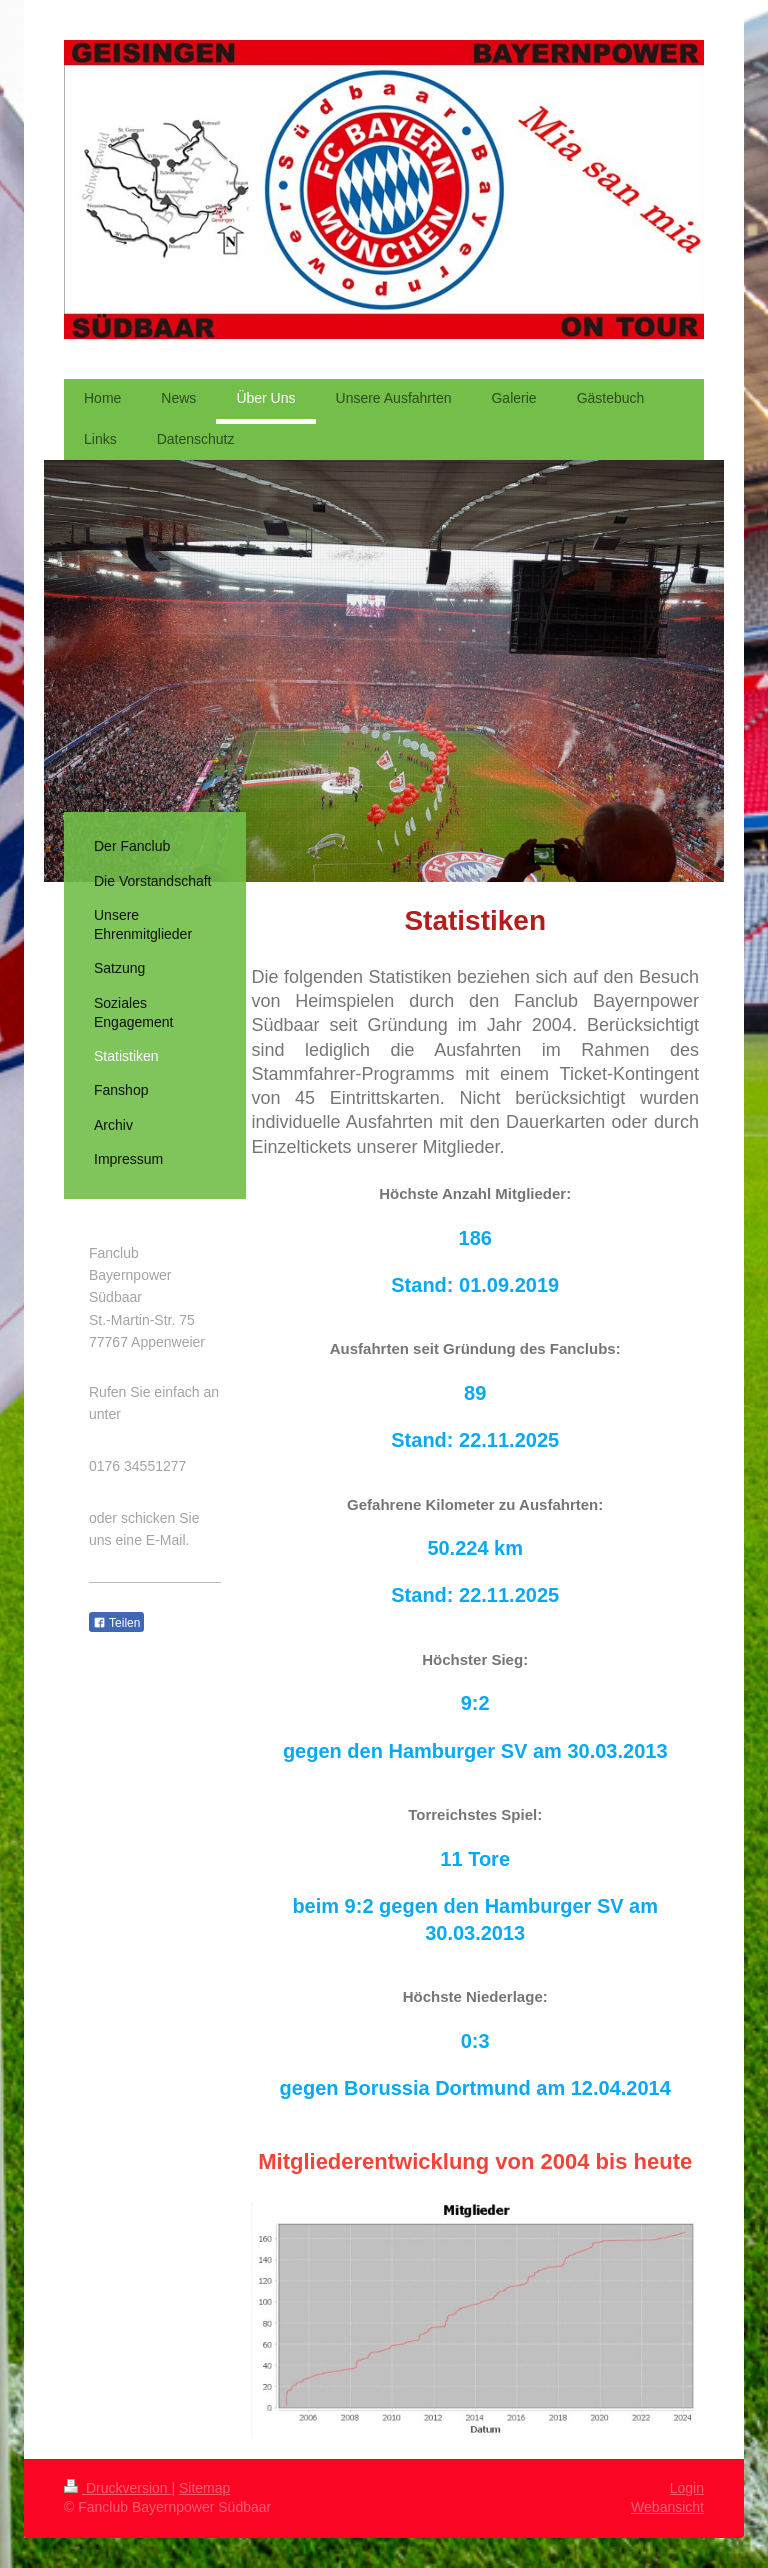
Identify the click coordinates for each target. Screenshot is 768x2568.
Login (687, 2488)
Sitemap (204, 2488)
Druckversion (117, 2488)
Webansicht (667, 2507)
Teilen (116, 1623)
